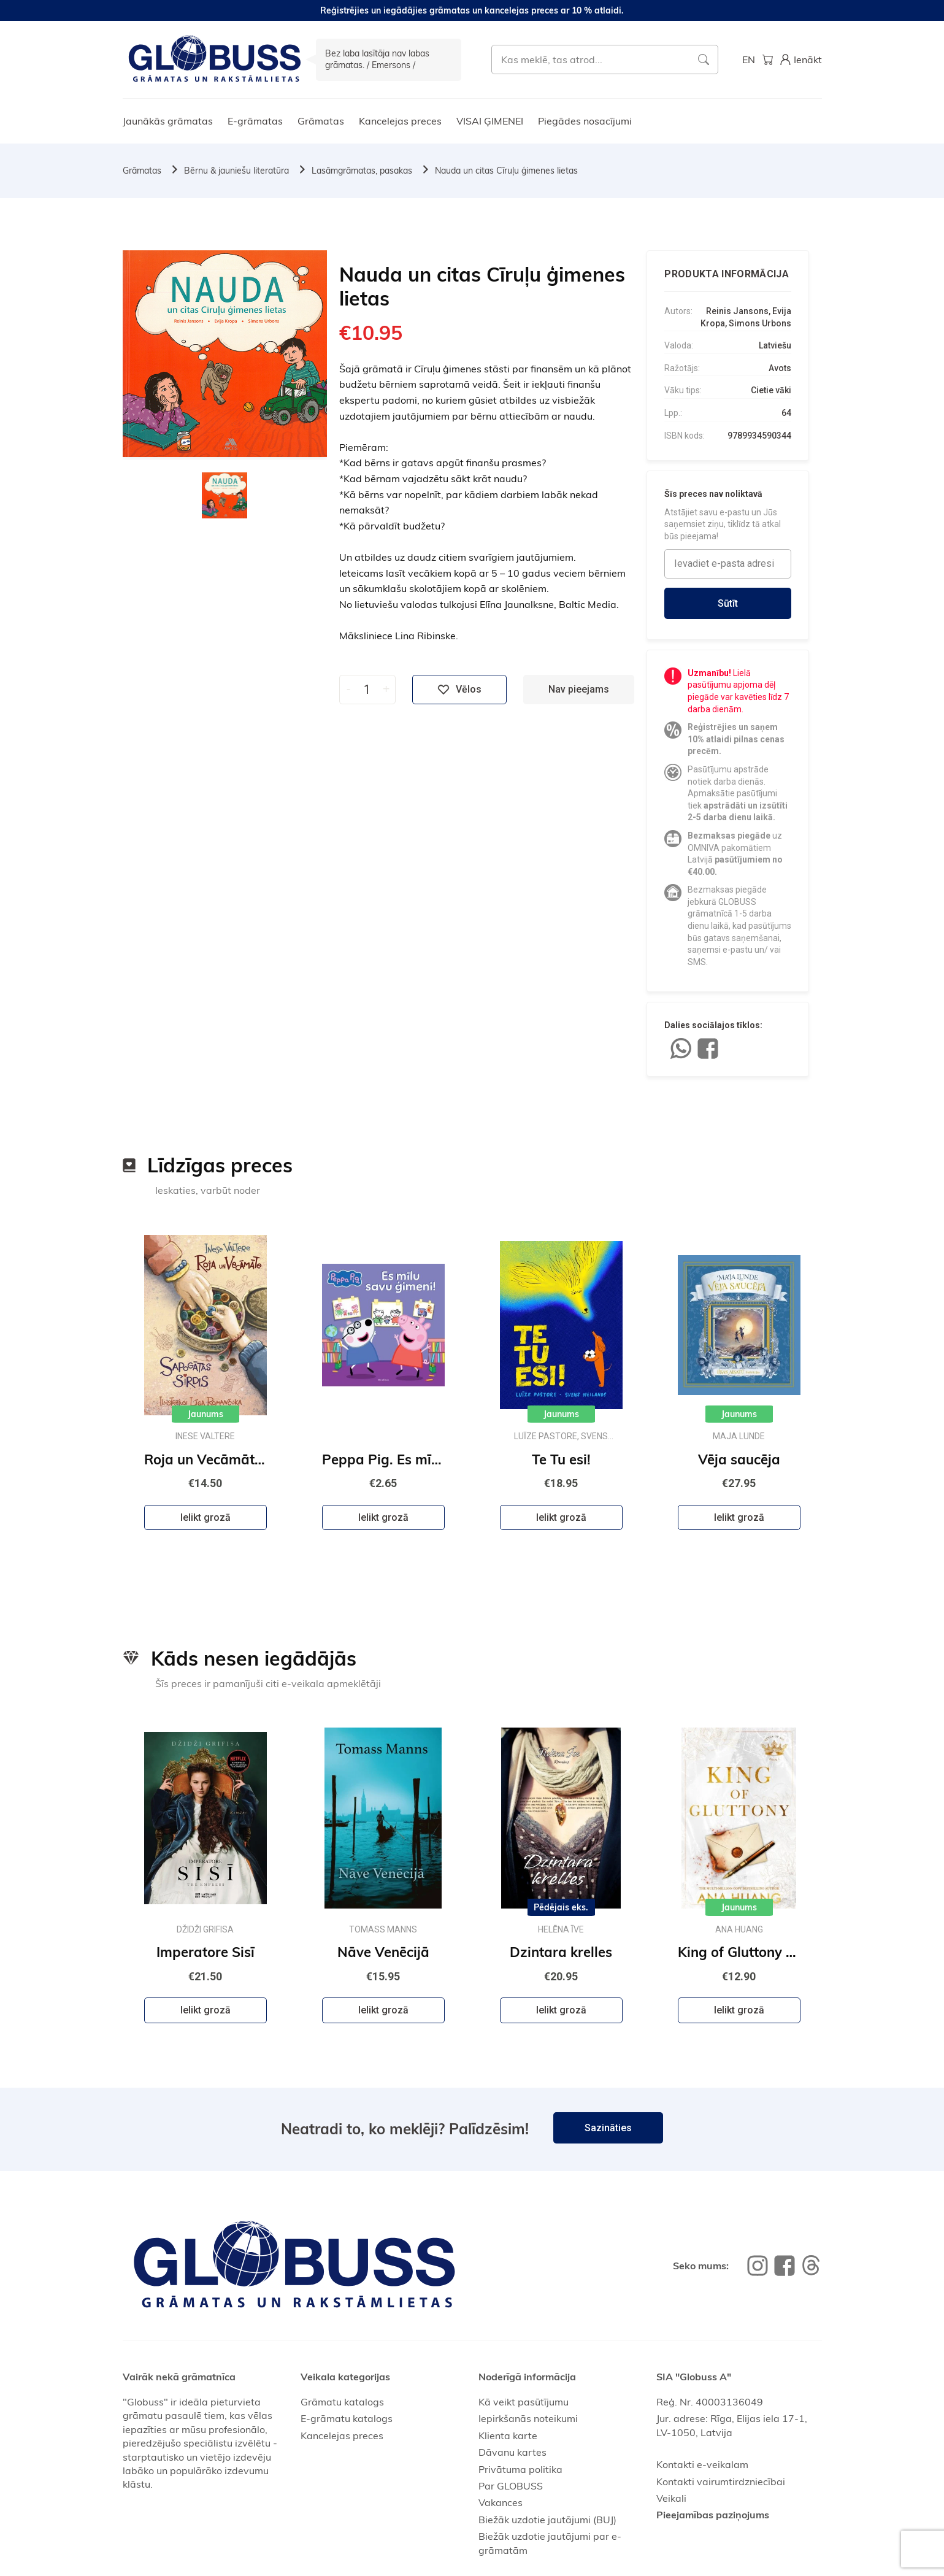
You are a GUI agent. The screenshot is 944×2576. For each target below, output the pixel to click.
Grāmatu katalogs (342, 2402)
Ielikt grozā (205, 1517)
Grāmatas (320, 121)
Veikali (671, 2498)
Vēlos (459, 689)
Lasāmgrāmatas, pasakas (362, 170)
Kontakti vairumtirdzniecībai (720, 2481)
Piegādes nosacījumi (585, 121)
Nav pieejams (578, 689)
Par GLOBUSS (510, 2486)
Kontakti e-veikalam (702, 2464)
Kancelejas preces (400, 121)
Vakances (500, 2502)
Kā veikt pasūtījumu (523, 2402)
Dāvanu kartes (512, 2452)
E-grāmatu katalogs (347, 2418)
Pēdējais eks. (561, 1907)
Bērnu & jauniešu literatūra (236, 170)
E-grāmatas (255, 121)
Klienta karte (507, 2435)
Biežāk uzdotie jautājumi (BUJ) (547, 2519)
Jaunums (205, 1414)
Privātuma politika (520, 2469)
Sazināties (608, 2128)
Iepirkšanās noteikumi (528, 2418)
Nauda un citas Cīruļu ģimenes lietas (506, 170)
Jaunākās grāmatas (168, 121)
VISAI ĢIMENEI (489, 121)
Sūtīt (728, 603)
